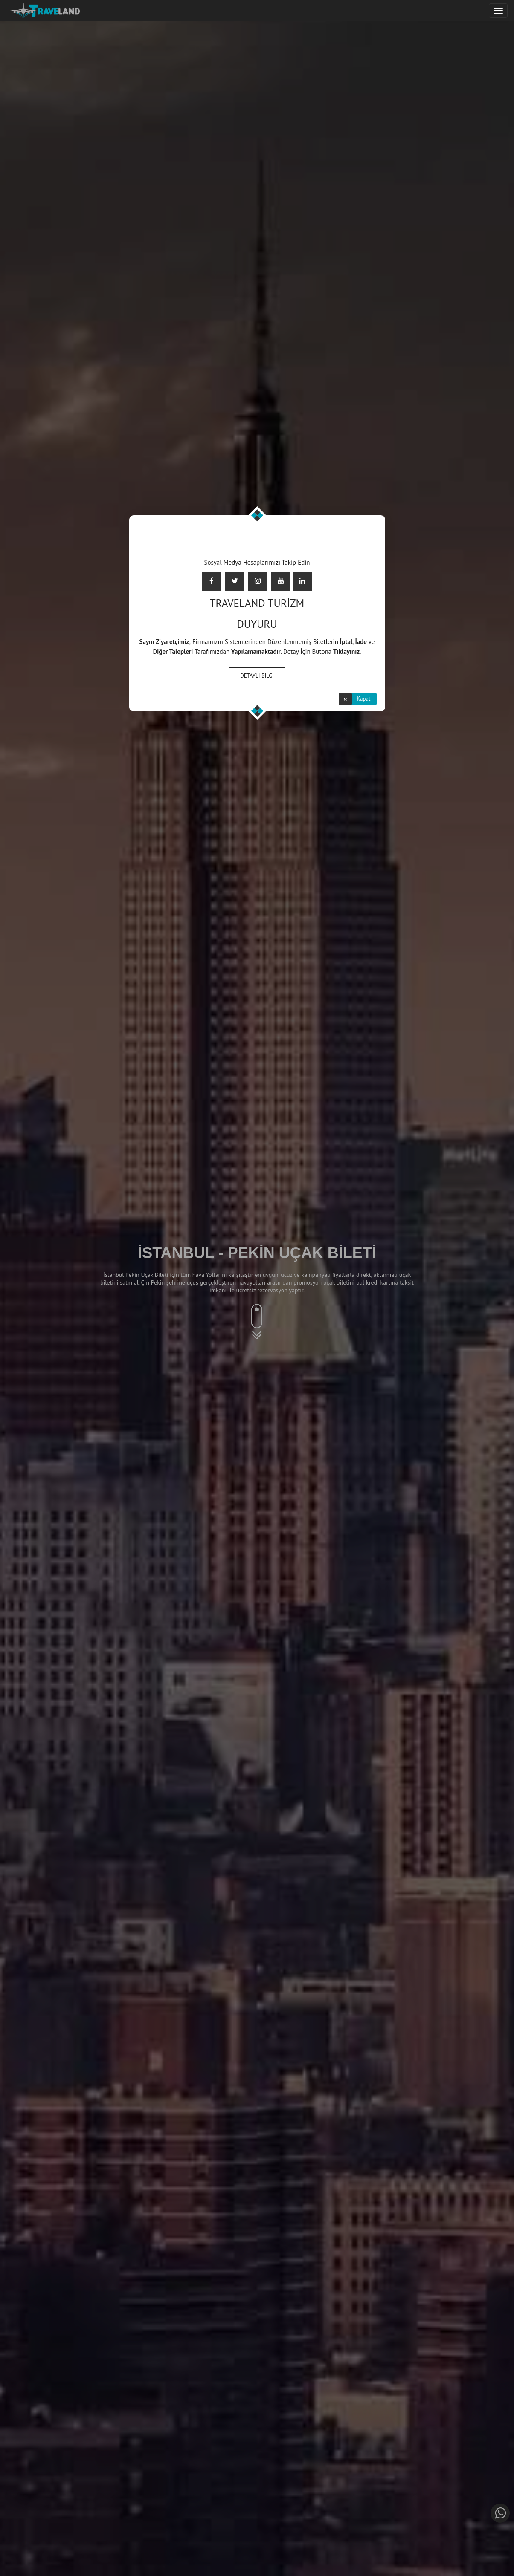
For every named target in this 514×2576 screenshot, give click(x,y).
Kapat (364, 698)
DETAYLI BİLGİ (257, 675)
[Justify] (498, 10)
